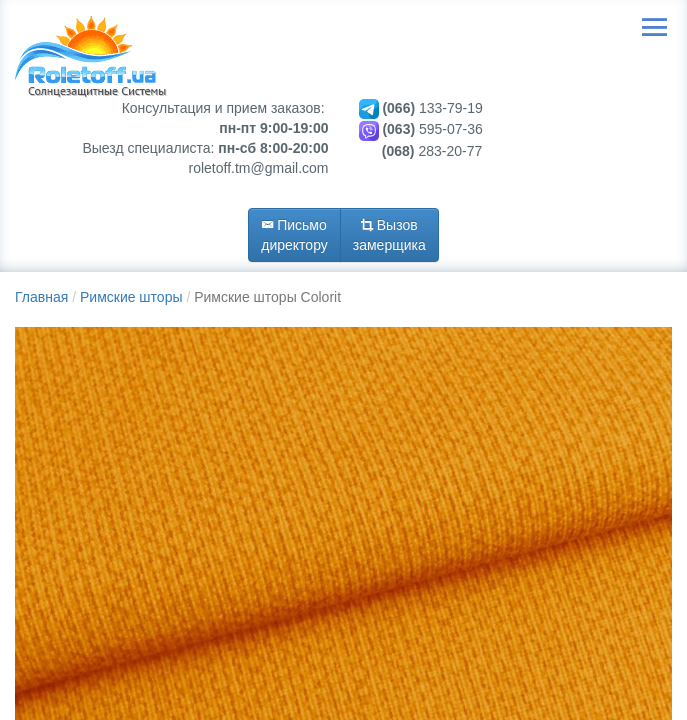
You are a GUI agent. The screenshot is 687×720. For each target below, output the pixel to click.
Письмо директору (294, 235)
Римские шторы (131, 297)
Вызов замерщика (389, 235)
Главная (41, 297)
